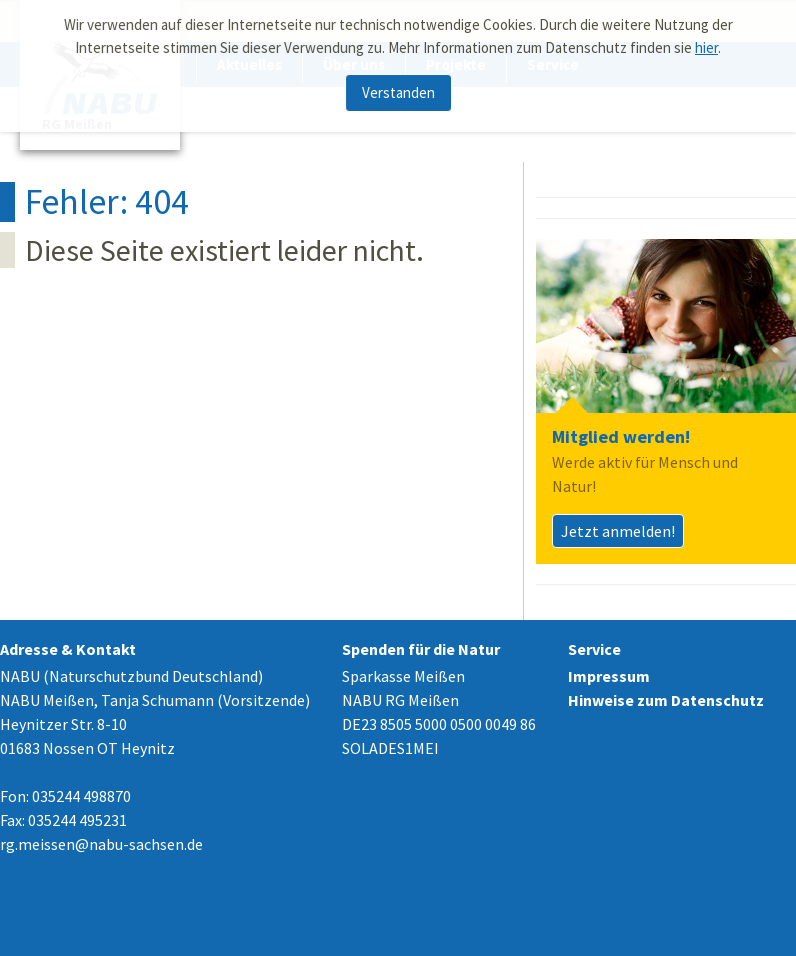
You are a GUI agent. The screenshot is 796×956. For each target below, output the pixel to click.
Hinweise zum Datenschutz (666, 700)
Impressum (609, 676)
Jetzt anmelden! (618, 531)
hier (706, 43)
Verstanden (398, 88)
